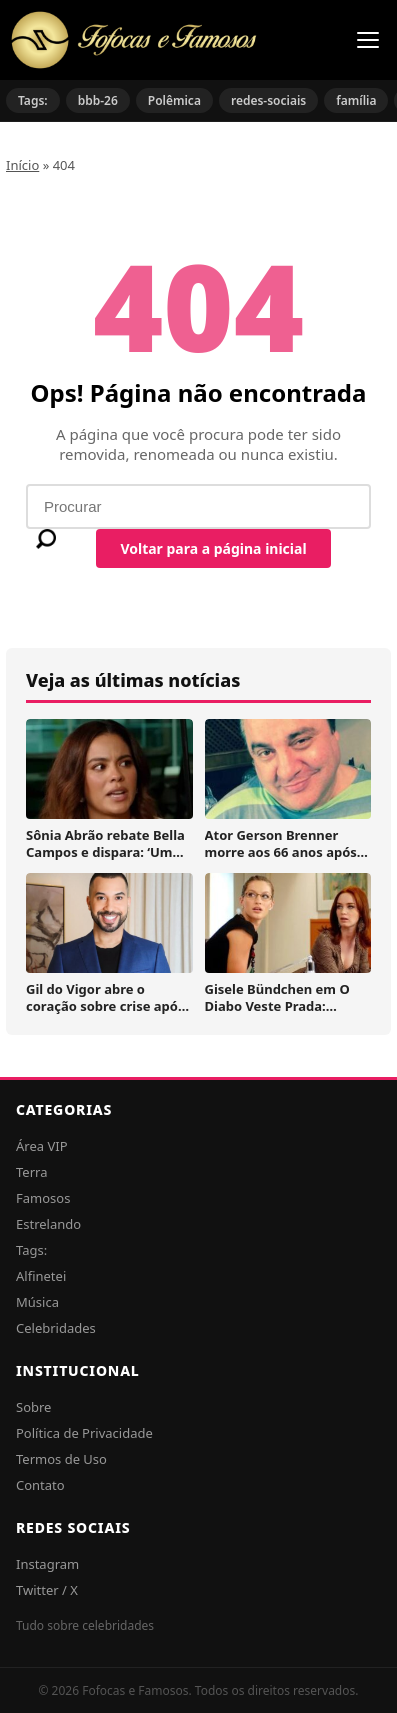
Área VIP (42, 1146)
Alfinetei (41, 1276)
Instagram (47, 1564)
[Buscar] (46, 539)
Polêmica (174, 100)
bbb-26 (98, 100)
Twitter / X (47, 1590)
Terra (31, 1172)
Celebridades (56, 1328)
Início (22, 165)
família (356, 100)
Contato (40, 1485)
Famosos (43, 1198)
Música (37, 1302)
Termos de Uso (61, 1459)
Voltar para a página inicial (213, 548)
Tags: (33, 100)
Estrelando (48, 1224)
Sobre (33, 1407)
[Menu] (368, 40)
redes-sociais (268, 100)
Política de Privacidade (84, 1433)
